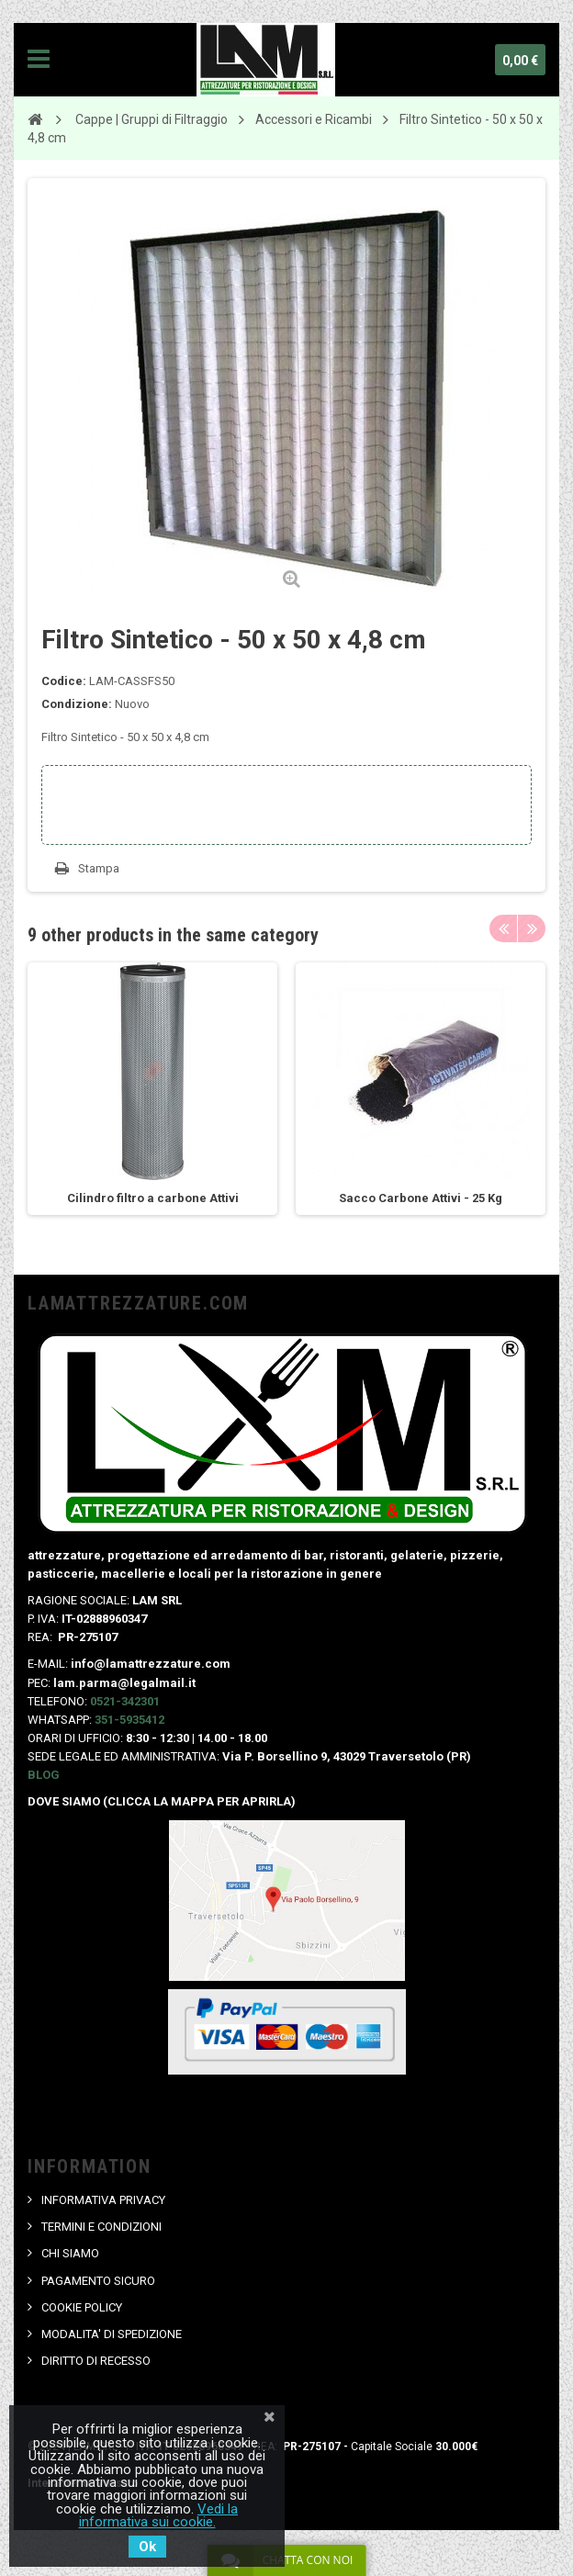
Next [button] (531, 928)
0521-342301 (125, 1701)
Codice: (63, 681)
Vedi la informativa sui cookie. (159, 2515)
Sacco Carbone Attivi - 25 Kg (420, 1198)
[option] (152, 1088)
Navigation (39, 59)
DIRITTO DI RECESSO (96, 2361)
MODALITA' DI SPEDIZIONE (111, 2334)
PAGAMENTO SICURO (98, 2281)
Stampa (98, 868)
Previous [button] (503, 928)
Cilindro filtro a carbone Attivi (153, 1198)
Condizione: (76, 704)
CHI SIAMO (70, 2253)
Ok (147, 2546)
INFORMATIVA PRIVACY (103, 2200)
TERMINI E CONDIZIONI (101, 2226)
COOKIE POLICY (81, 2307)
